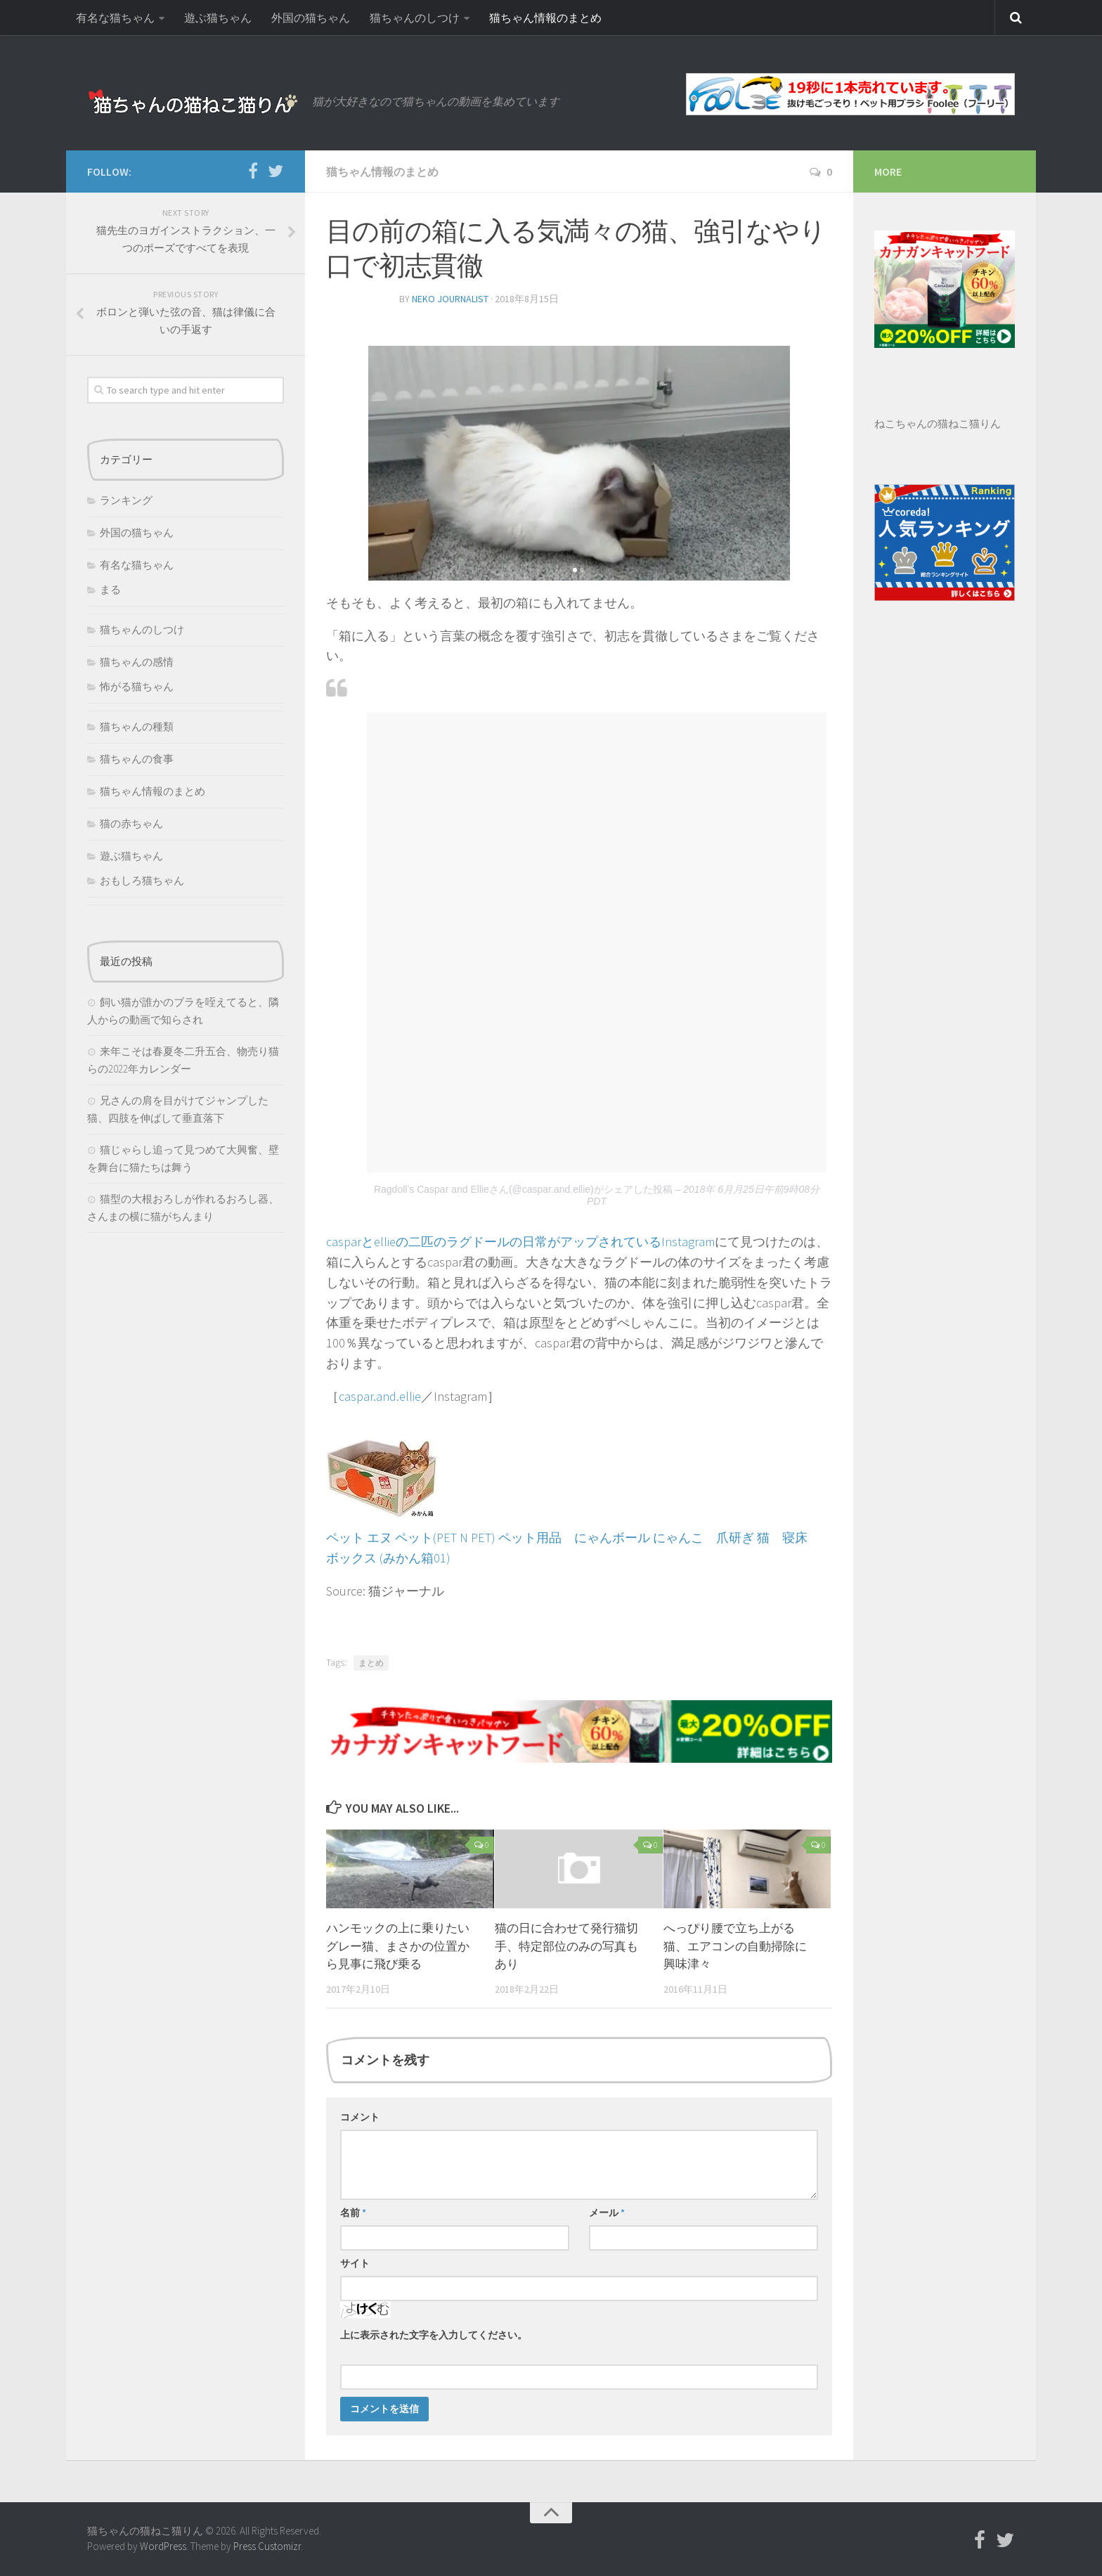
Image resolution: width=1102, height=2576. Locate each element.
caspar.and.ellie (380, 1396)
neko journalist (450, 298)
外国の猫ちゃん (310, 18)
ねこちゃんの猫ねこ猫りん (937, 423)
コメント (360, 2117)
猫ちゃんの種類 (137, 726)
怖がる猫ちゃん (137, 686)
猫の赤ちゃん (131, 823)
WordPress (163, 2546)
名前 (353, 2212)
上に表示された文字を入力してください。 (433, 2335)
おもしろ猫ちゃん (142, 880)
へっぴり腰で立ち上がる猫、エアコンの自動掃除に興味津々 (735, 1946)
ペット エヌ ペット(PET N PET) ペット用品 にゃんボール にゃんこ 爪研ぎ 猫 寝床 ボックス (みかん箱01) (573, 1537)
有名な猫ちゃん (115, 18)
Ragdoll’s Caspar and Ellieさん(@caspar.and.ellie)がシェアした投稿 (523, 1189)
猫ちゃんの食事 (137, 758)
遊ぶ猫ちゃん (218, 18)
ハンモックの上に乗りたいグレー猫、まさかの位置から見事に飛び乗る (397, 1946)
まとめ (371, 1662)
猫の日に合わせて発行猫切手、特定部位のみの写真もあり (566, 1946)
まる (110, 589)
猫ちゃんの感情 (137, 661)
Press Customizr (267, 2546)
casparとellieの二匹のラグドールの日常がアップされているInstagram (520, 1242)
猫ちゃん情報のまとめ (545, 18)
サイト (355, 2263)
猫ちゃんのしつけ (415, 18)
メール (607, 2212)
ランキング (126, 500)
